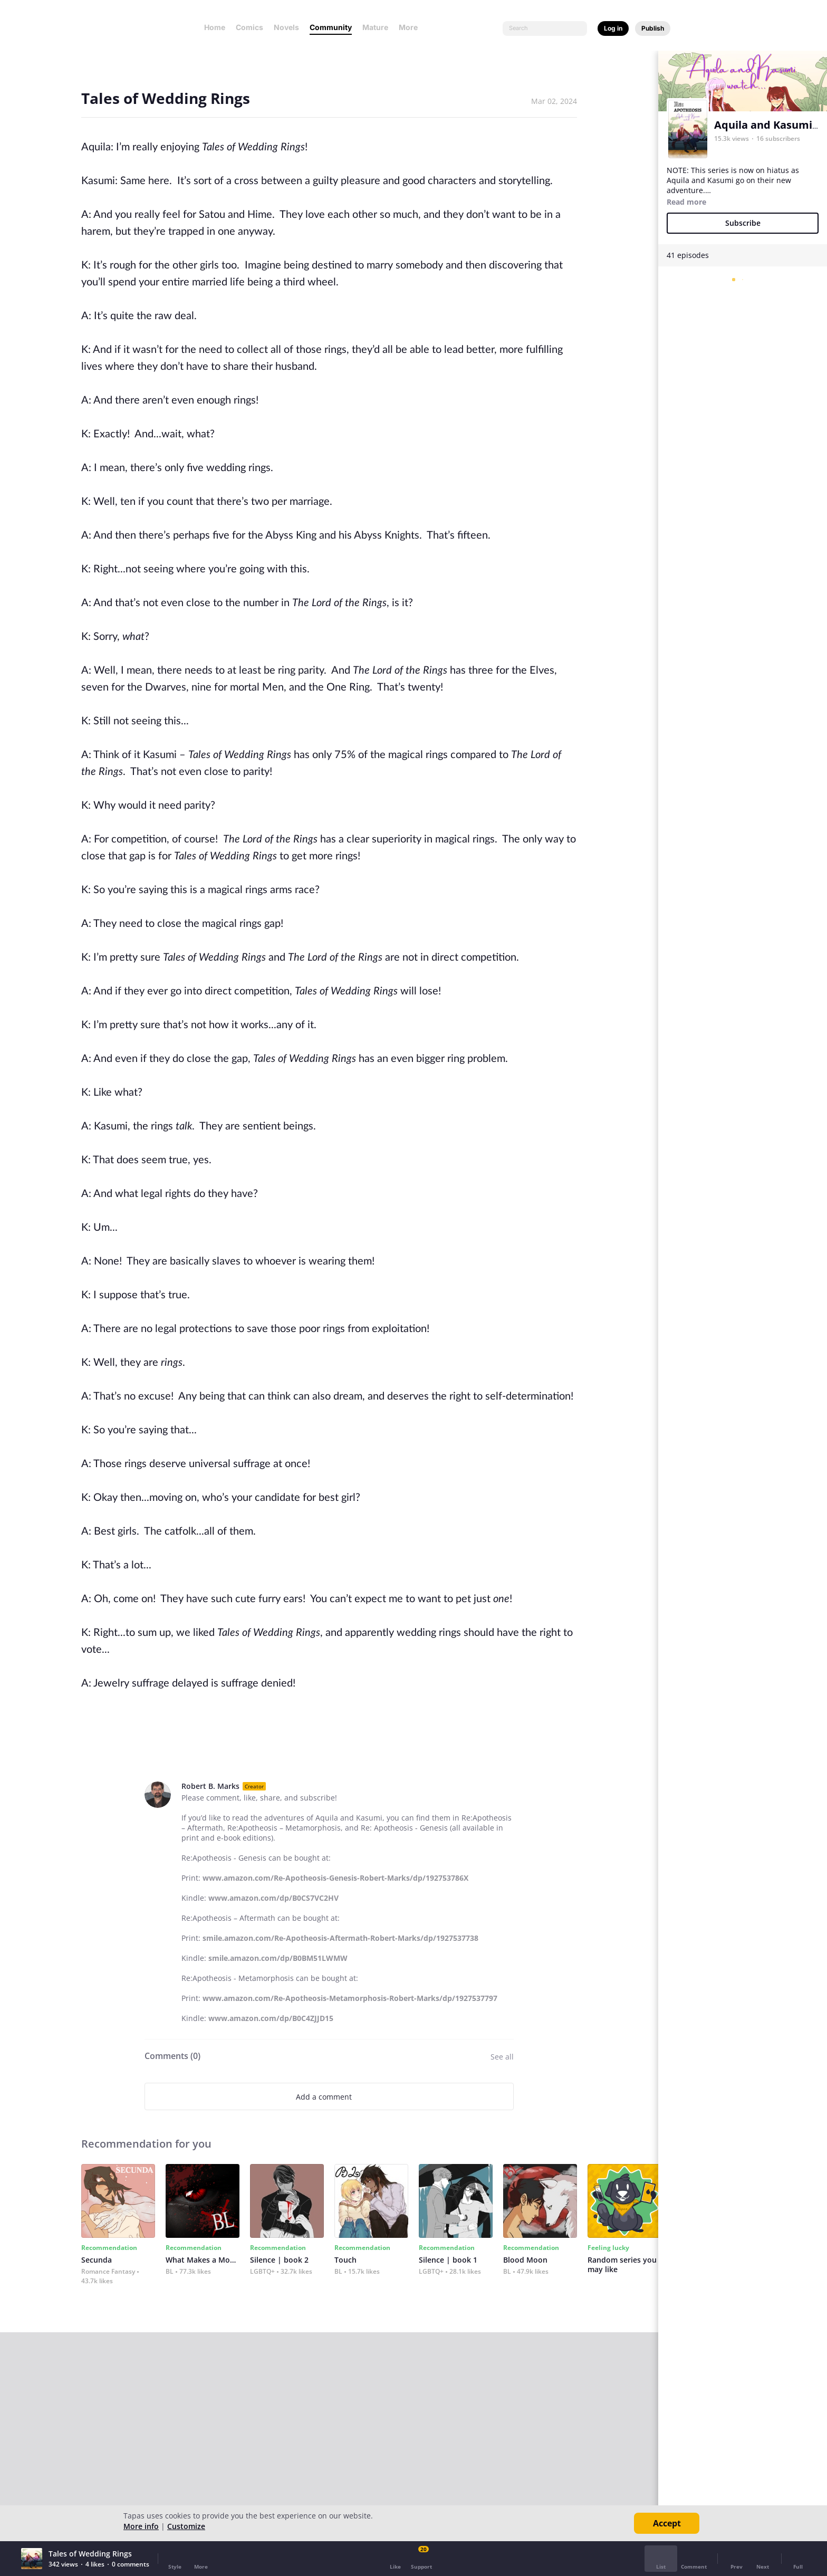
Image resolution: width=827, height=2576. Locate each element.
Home (214, 27)
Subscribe (743, 223)
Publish (652, 28)
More (411, 27)
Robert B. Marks (210, 1786)
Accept (667, 2523)
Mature (375, 27)
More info (141, 2526)
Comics (249, 27)
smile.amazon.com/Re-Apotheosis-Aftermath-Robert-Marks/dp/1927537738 (340, 1938)
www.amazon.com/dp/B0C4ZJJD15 (270, 2018)
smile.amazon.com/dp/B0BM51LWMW (278, 1958)
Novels (286, 27)
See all (502, 2057)
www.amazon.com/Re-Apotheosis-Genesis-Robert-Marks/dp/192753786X (335, 1878)
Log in (613, 28)
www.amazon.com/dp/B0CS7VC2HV (273, 1898)
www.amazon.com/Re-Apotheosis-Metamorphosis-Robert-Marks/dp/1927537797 (350, 1998)
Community (331, 27)
